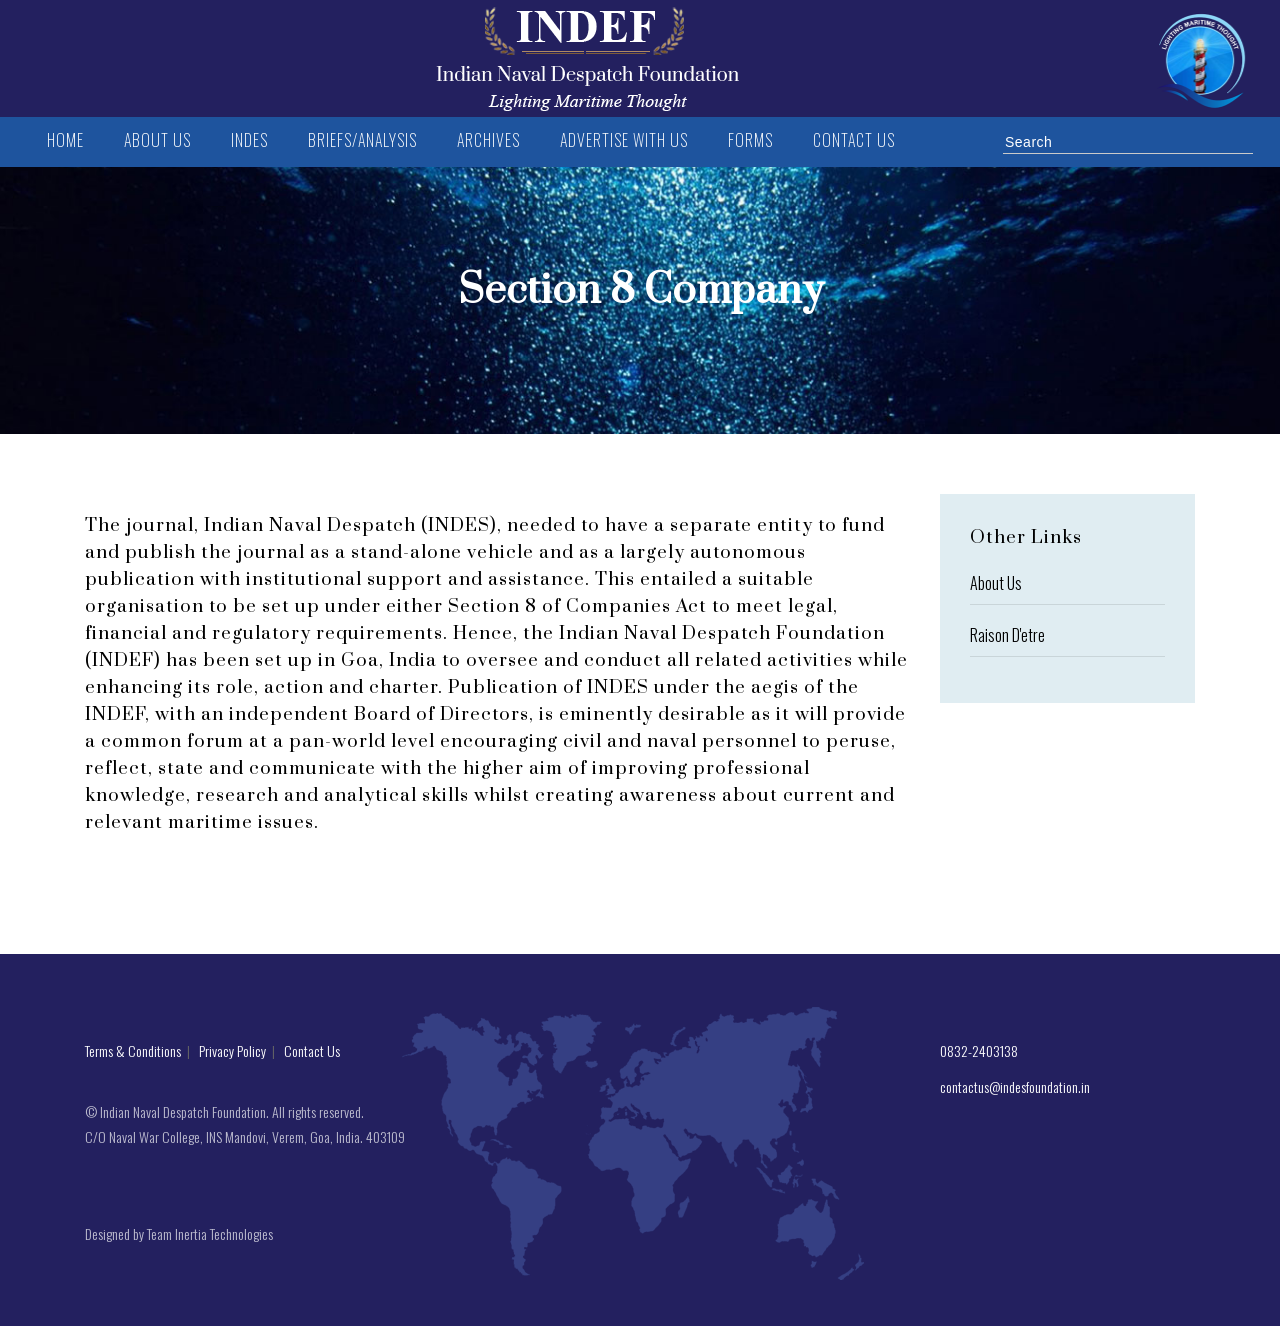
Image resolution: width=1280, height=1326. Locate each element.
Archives (488, 140)
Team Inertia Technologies (210, 1233)
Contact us (854, 140)
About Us (996, 583)
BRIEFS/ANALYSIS (362, 140)
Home (65, 140)
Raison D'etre (1007, 635)
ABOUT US (157, 140)
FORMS (750, 140)
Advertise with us (624, 140)
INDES (249, 140)
